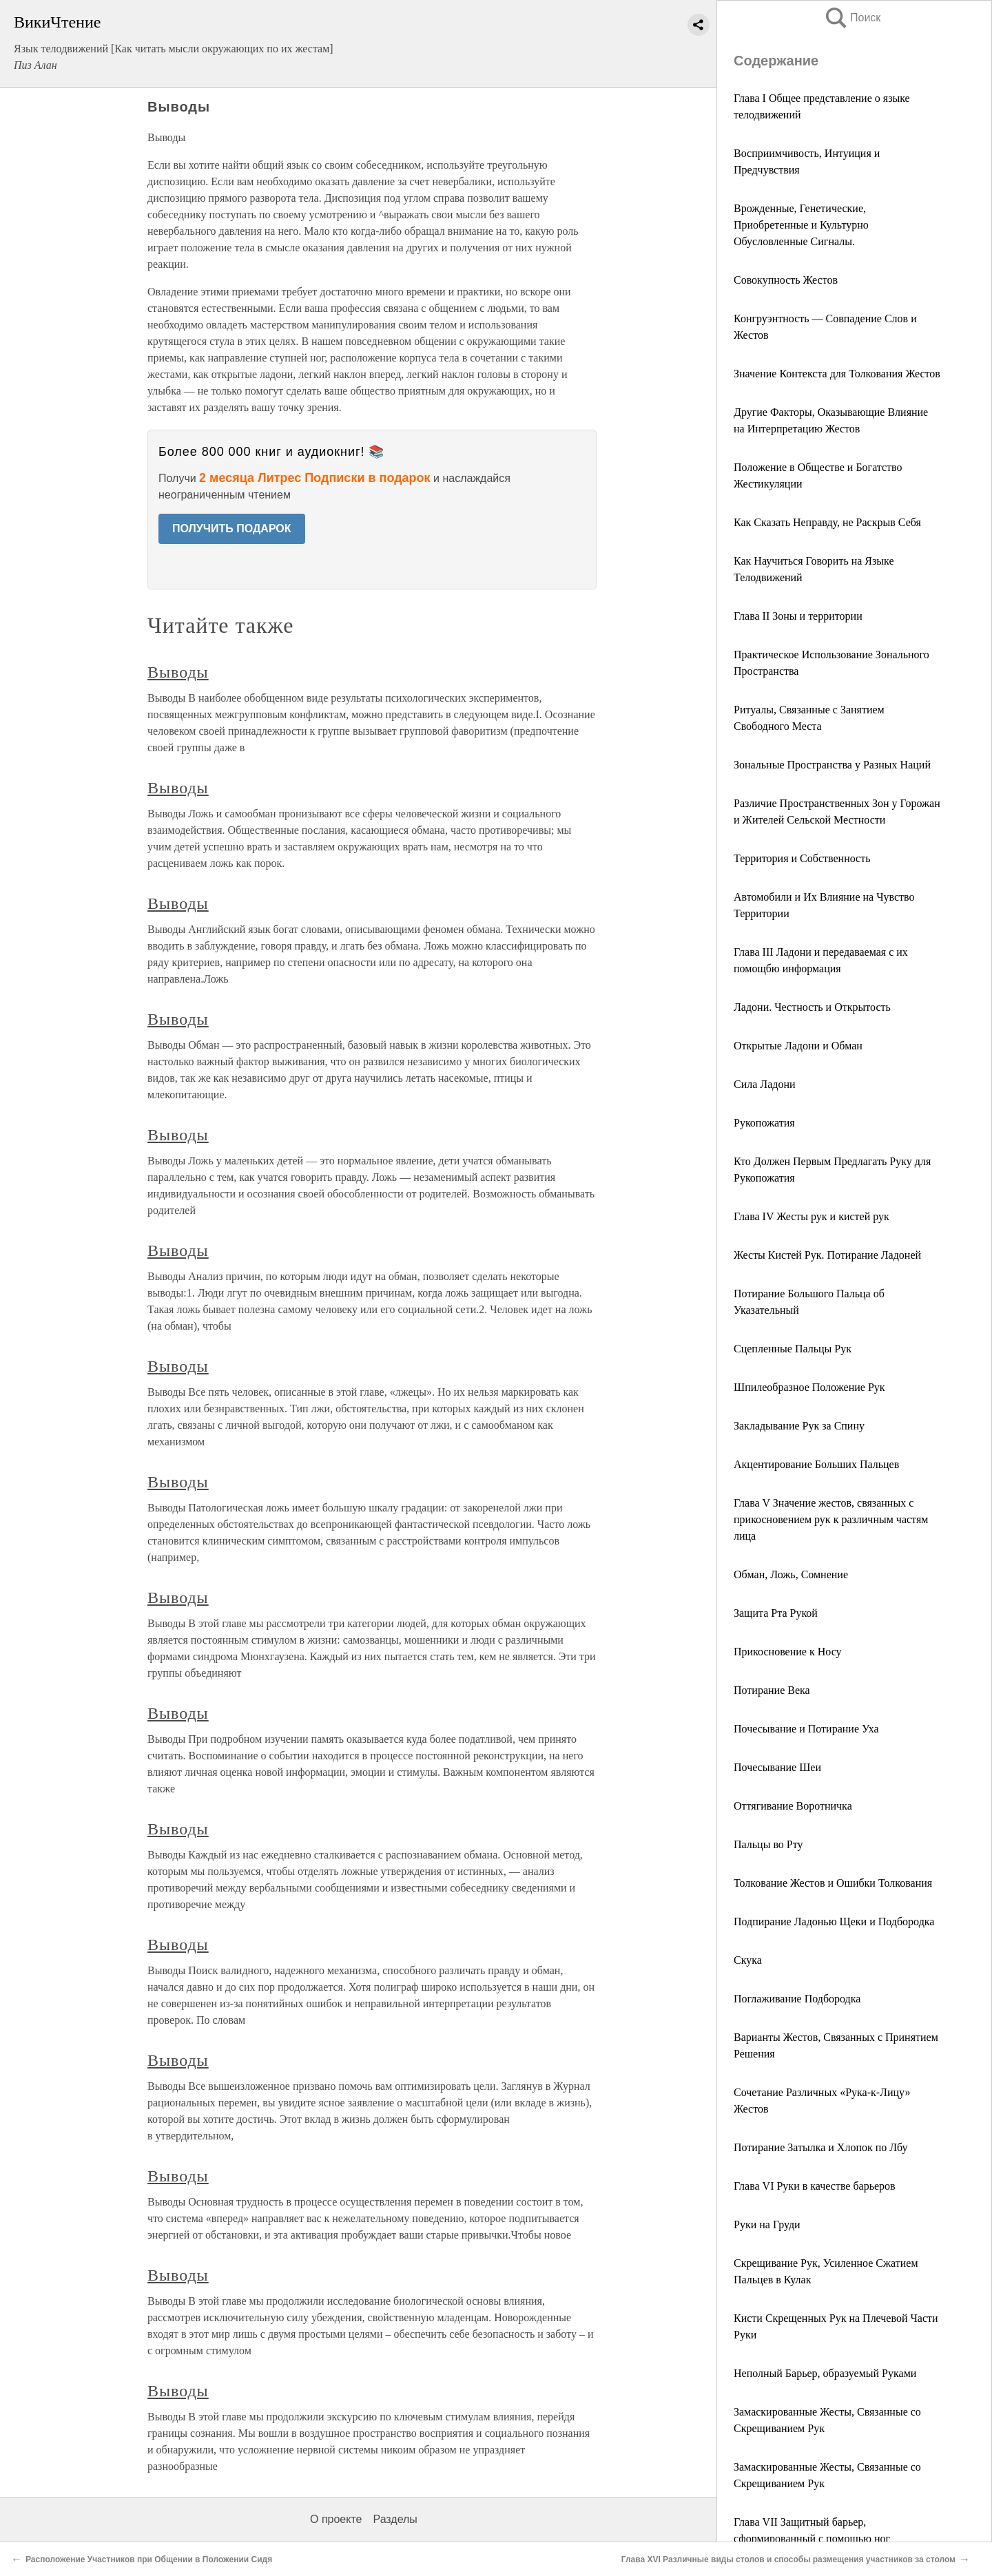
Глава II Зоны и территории (798, 616)
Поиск (852, 17)
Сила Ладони (765, 1084)
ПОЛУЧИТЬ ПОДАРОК (231, 528)
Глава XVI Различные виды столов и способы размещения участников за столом (788, 2559)
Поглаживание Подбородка (797, 1998)
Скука (748, 1960)
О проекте (336, 2519)
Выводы (178, 672)
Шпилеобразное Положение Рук (809, 1387)
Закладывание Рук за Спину (799, 1426)
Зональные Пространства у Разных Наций (832, 765)
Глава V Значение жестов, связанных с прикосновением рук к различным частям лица (831, 1519)
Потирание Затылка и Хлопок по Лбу (820, 2147)
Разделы (395, 2519)
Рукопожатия (764, 1123)
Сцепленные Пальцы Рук (792, 1348)
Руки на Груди (767, 2224)
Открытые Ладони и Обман (798, 1045)
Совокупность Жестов (786, 280)
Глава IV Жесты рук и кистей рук (811, 1216)
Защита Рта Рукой (776, 1613)
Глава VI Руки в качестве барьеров (815, 2186)
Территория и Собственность (802, 858)
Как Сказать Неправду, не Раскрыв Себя (827, 522)
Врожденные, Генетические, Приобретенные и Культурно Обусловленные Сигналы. (801, 224)
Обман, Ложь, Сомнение (791, 1574)
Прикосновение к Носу (788, 1651)
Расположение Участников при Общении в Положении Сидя (148, 2559)
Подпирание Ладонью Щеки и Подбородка (834, 1921)
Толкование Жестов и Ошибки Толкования (833, 1883)
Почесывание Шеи (777, 1767)
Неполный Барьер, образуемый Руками (825, 2373)
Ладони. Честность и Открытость (812, 1007)
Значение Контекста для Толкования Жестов (837, 373)
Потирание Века (772, 1690)
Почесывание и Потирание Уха (806, 1729)
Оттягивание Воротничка (793, 1806)
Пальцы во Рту (768, 1844)
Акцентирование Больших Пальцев (816, 1464)
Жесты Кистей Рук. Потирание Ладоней (827, 1255)
